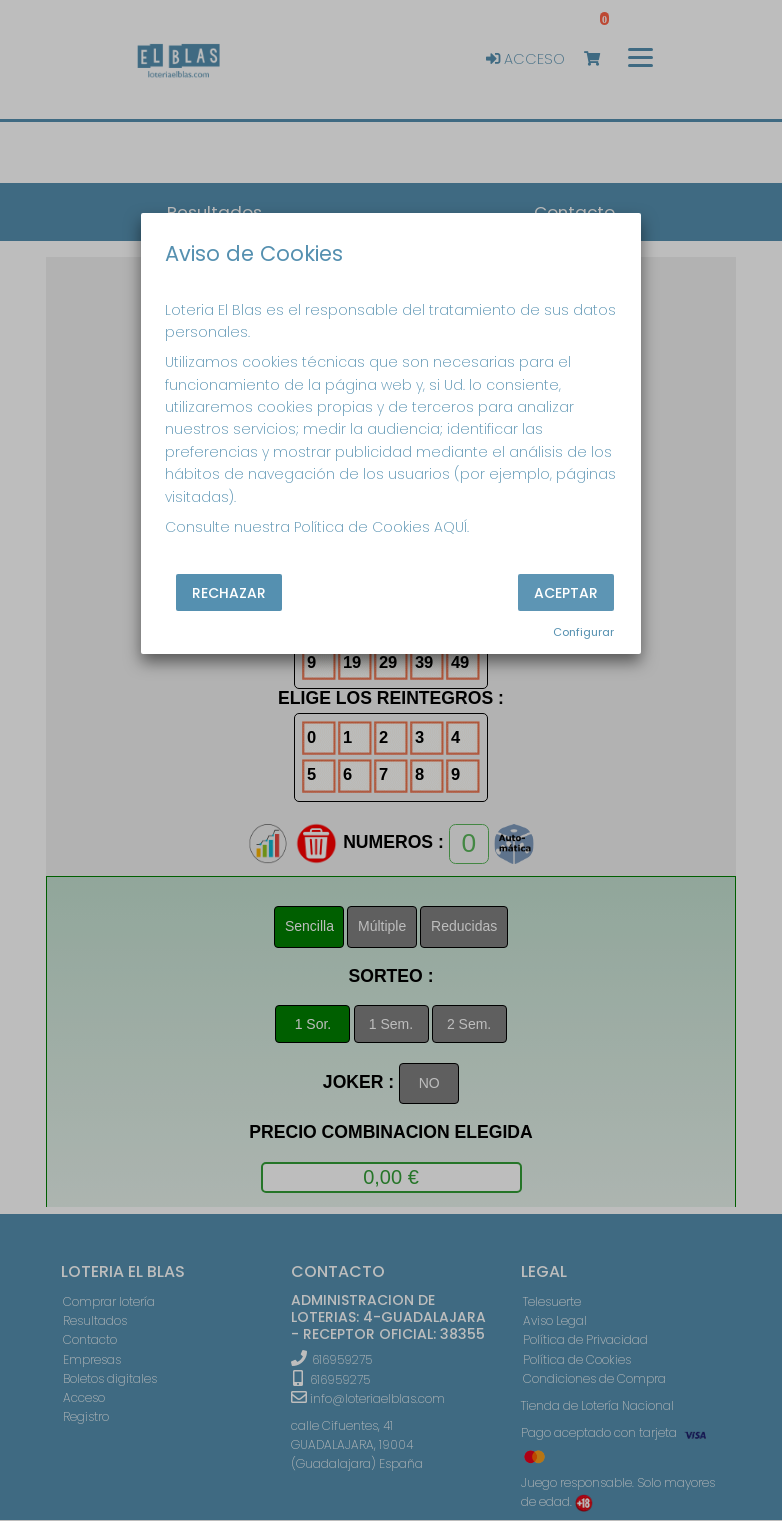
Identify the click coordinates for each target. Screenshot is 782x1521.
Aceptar (566, 593)
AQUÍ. (451, 527)
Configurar (583, 632)
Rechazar (229, 593)
